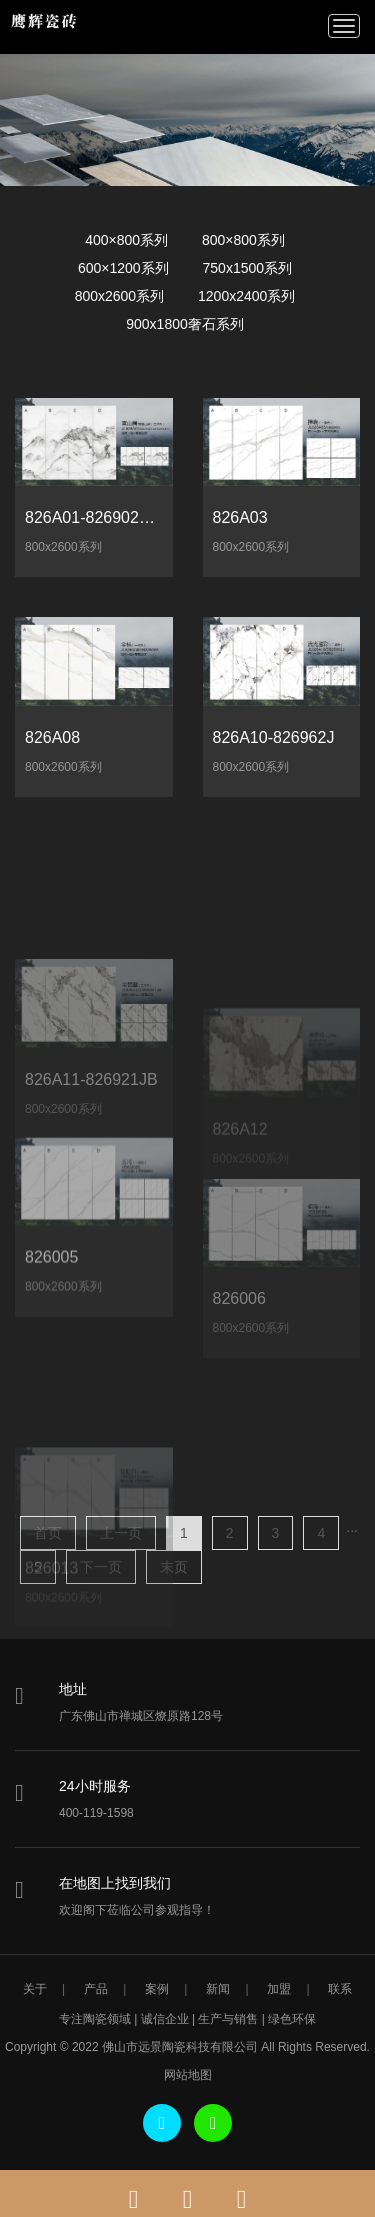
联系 (340, 1989)
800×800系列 (243, 240)
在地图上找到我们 (115, 1883)
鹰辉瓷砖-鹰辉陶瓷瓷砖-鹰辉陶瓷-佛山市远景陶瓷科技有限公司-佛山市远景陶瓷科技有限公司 (51, 25)
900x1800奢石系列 (185, 324)
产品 (96, 1989)
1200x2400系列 (246, 296)
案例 (157, 1989)
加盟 (279, 1989)
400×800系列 (126, 240)
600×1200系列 (123, 268)
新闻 (218, 1989)
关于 (35, 1989)
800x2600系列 (120, 296)
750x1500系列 (248, 268)
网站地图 (188, 2075)
